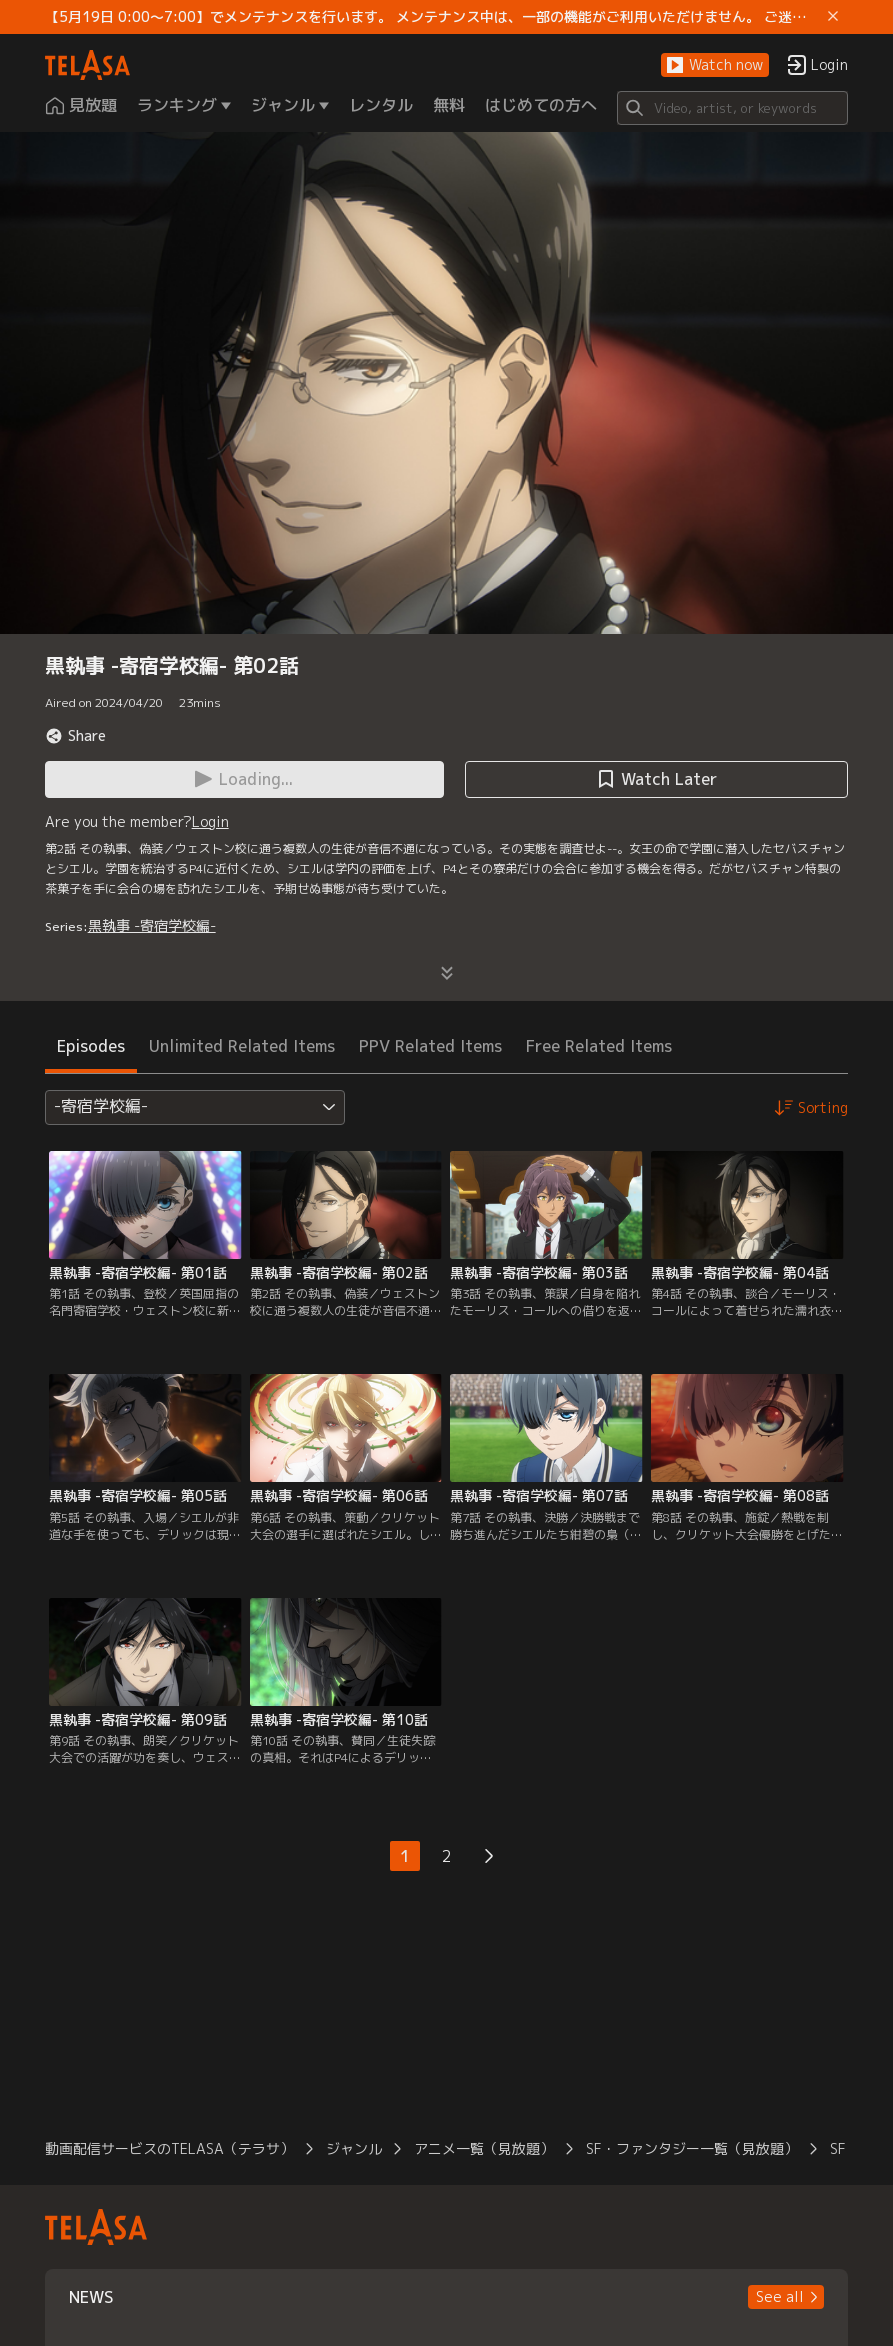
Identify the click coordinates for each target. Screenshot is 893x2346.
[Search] (733, 108)
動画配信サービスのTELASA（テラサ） (169, 2148)
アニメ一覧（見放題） (484, 2148)
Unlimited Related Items (242, 1046)
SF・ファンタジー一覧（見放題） (692, 2148)
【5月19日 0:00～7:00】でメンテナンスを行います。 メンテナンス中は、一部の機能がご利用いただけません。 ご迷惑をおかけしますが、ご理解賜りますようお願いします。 (433, 17)
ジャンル (354, 2148)
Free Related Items (599, 1046)
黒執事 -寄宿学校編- (152, 925)
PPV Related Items (430, 1046)
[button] (715, 65)
